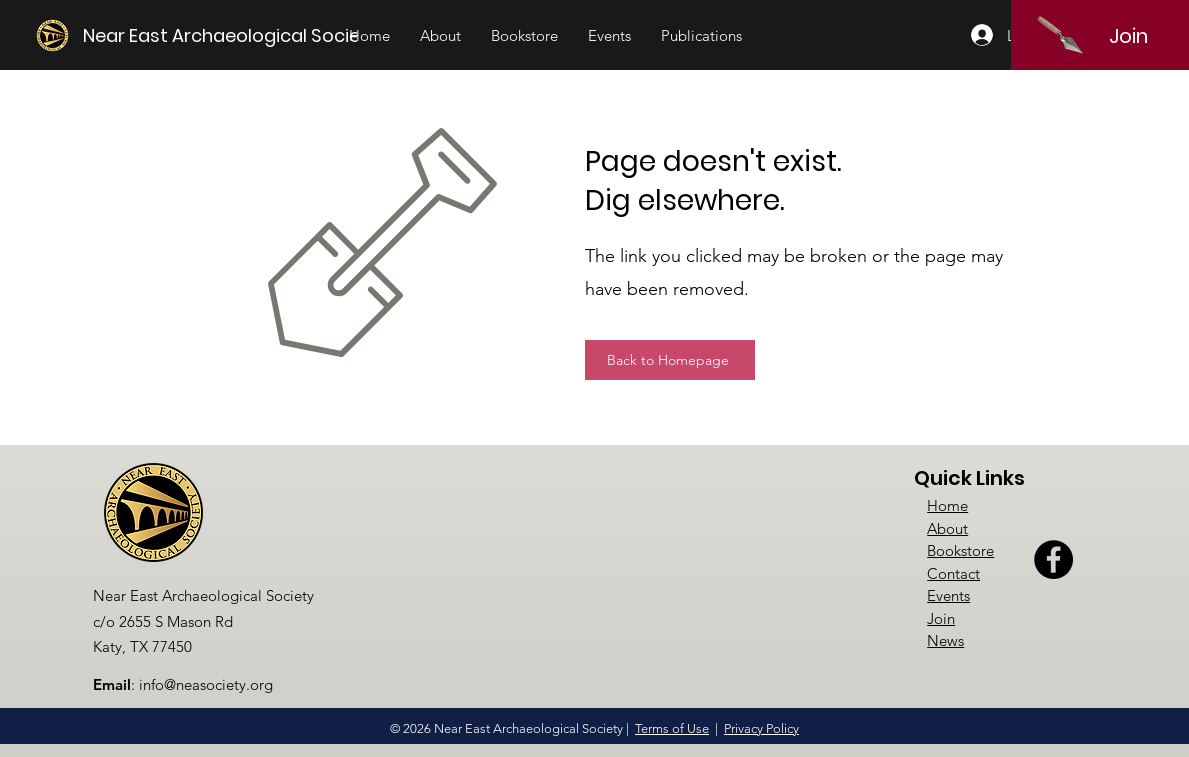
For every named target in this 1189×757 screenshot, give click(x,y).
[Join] (1128, 36)
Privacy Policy (761, 728)
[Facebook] (1053, 559)
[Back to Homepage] (670, 360)
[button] (440, 36)
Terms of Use (672, 728)
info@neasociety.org (206, 684)
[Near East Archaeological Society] (232, 35)
